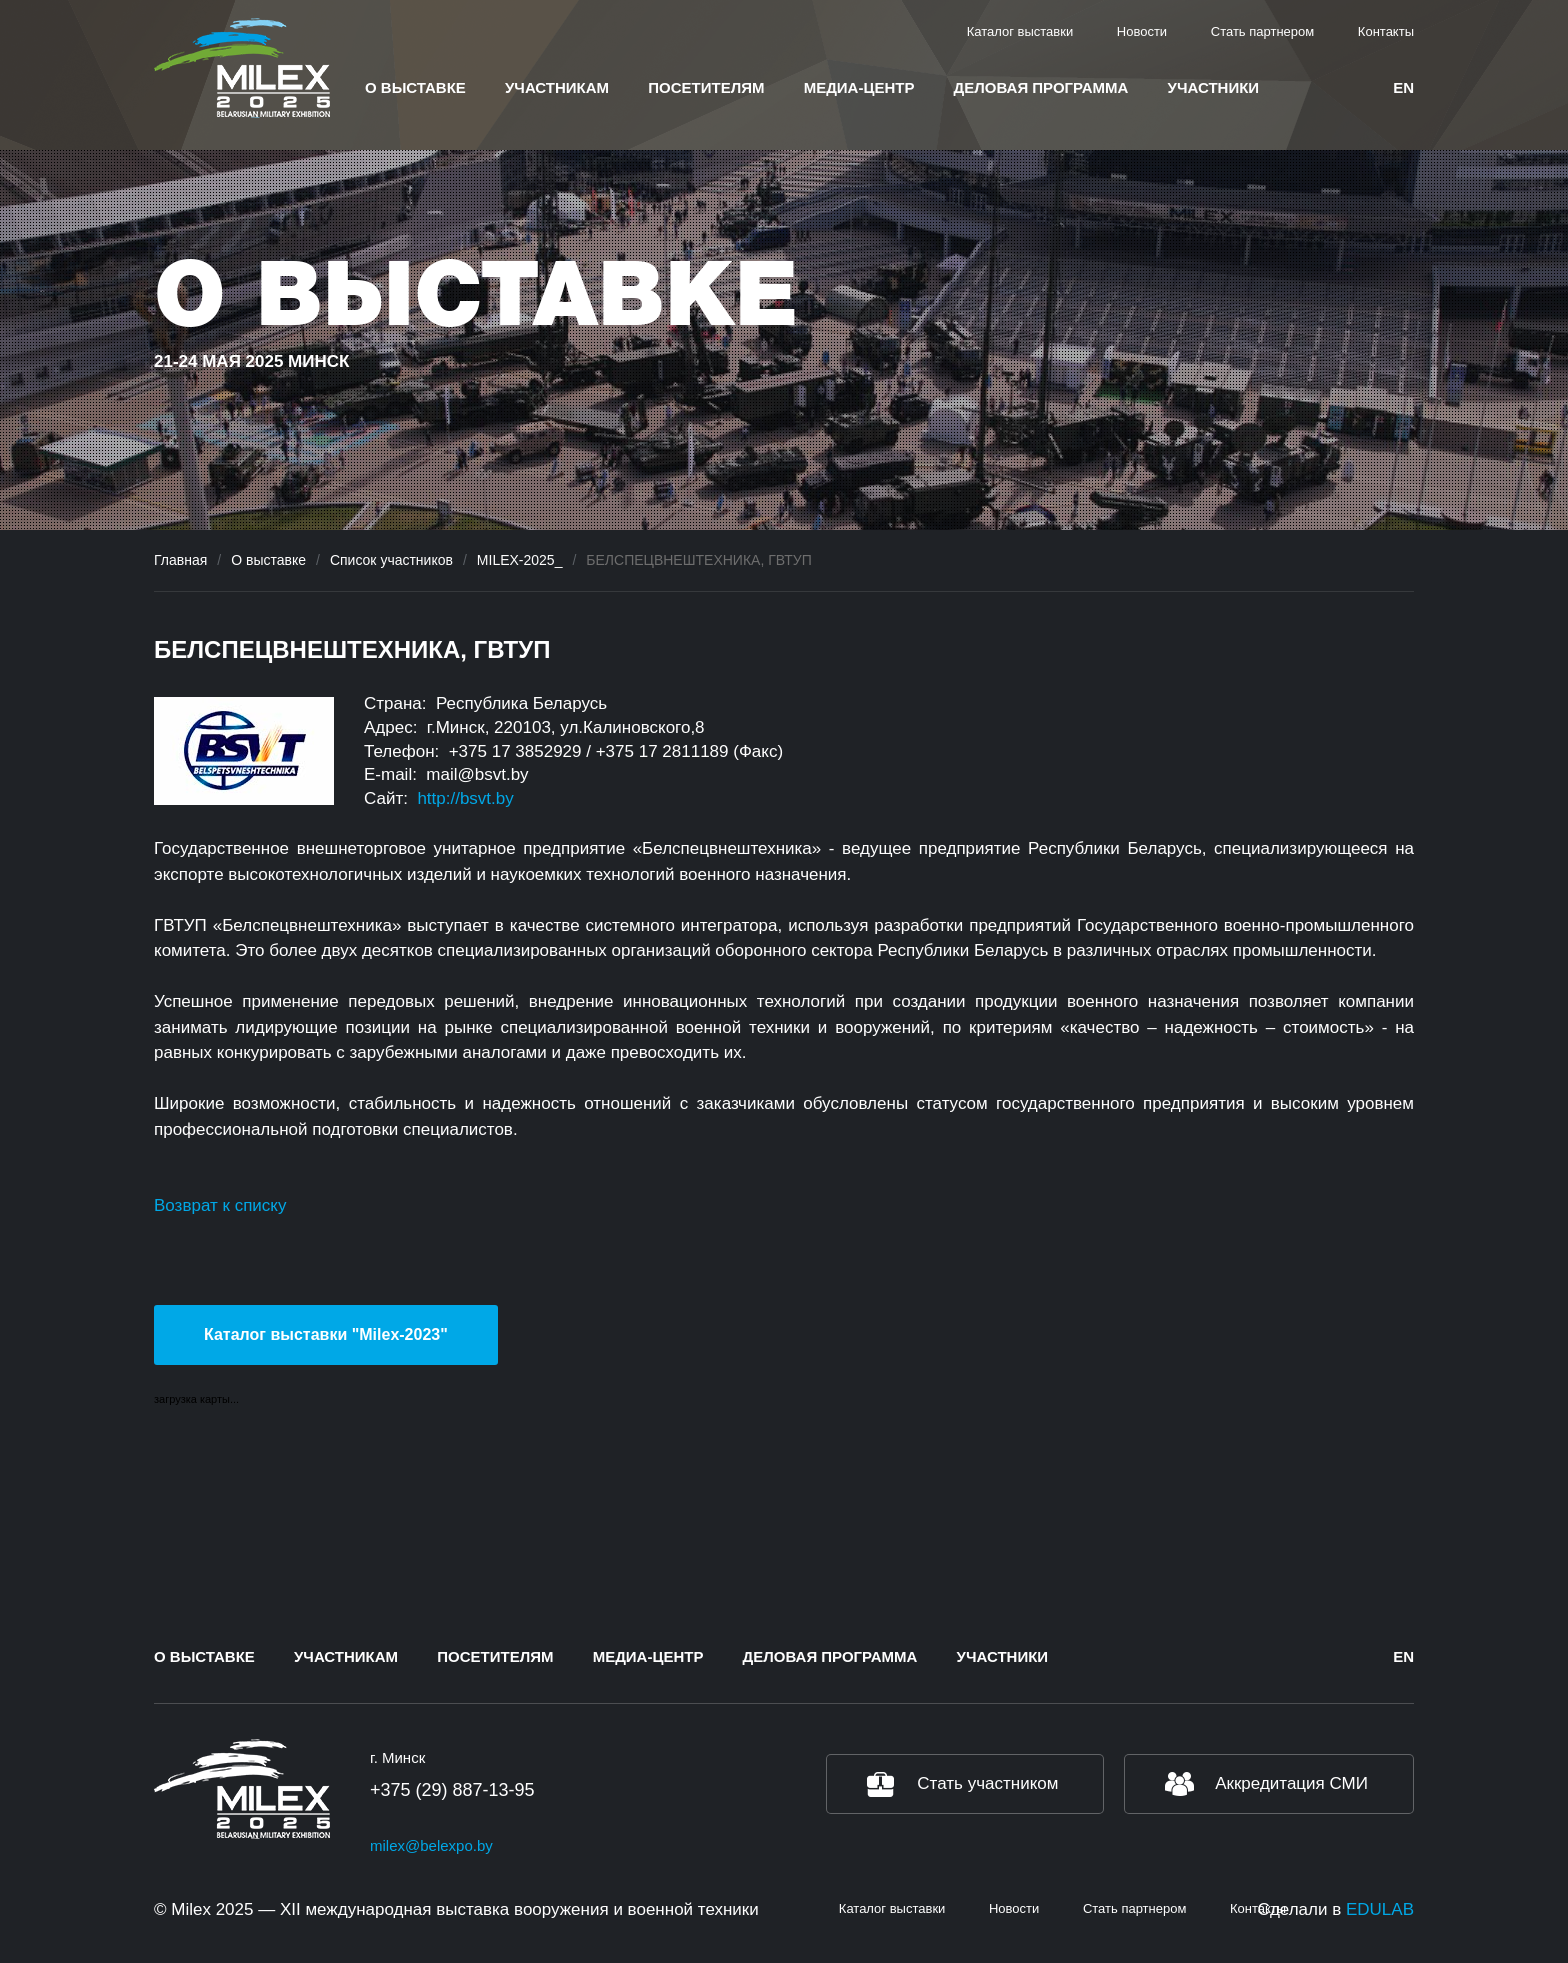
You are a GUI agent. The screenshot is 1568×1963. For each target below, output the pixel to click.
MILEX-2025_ (520, 560)
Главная (180, 560)
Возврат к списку (220, 1205)
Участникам (557, 87)
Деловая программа (1041, 87)
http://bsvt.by (465, 798)
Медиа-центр (859, 87)
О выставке (415, 87)
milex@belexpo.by (431, 1845)
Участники (1214, 87)
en (1403, 87)
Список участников (391, 560)
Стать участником (987, 1783)
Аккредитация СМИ (1291, 1783)
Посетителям (706, 87)
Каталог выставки (1020, 31)
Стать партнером (1262, 31)
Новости (1142, 31)
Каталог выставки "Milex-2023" (326, 1334)
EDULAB (1380, 1909)
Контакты (1386, 31)
